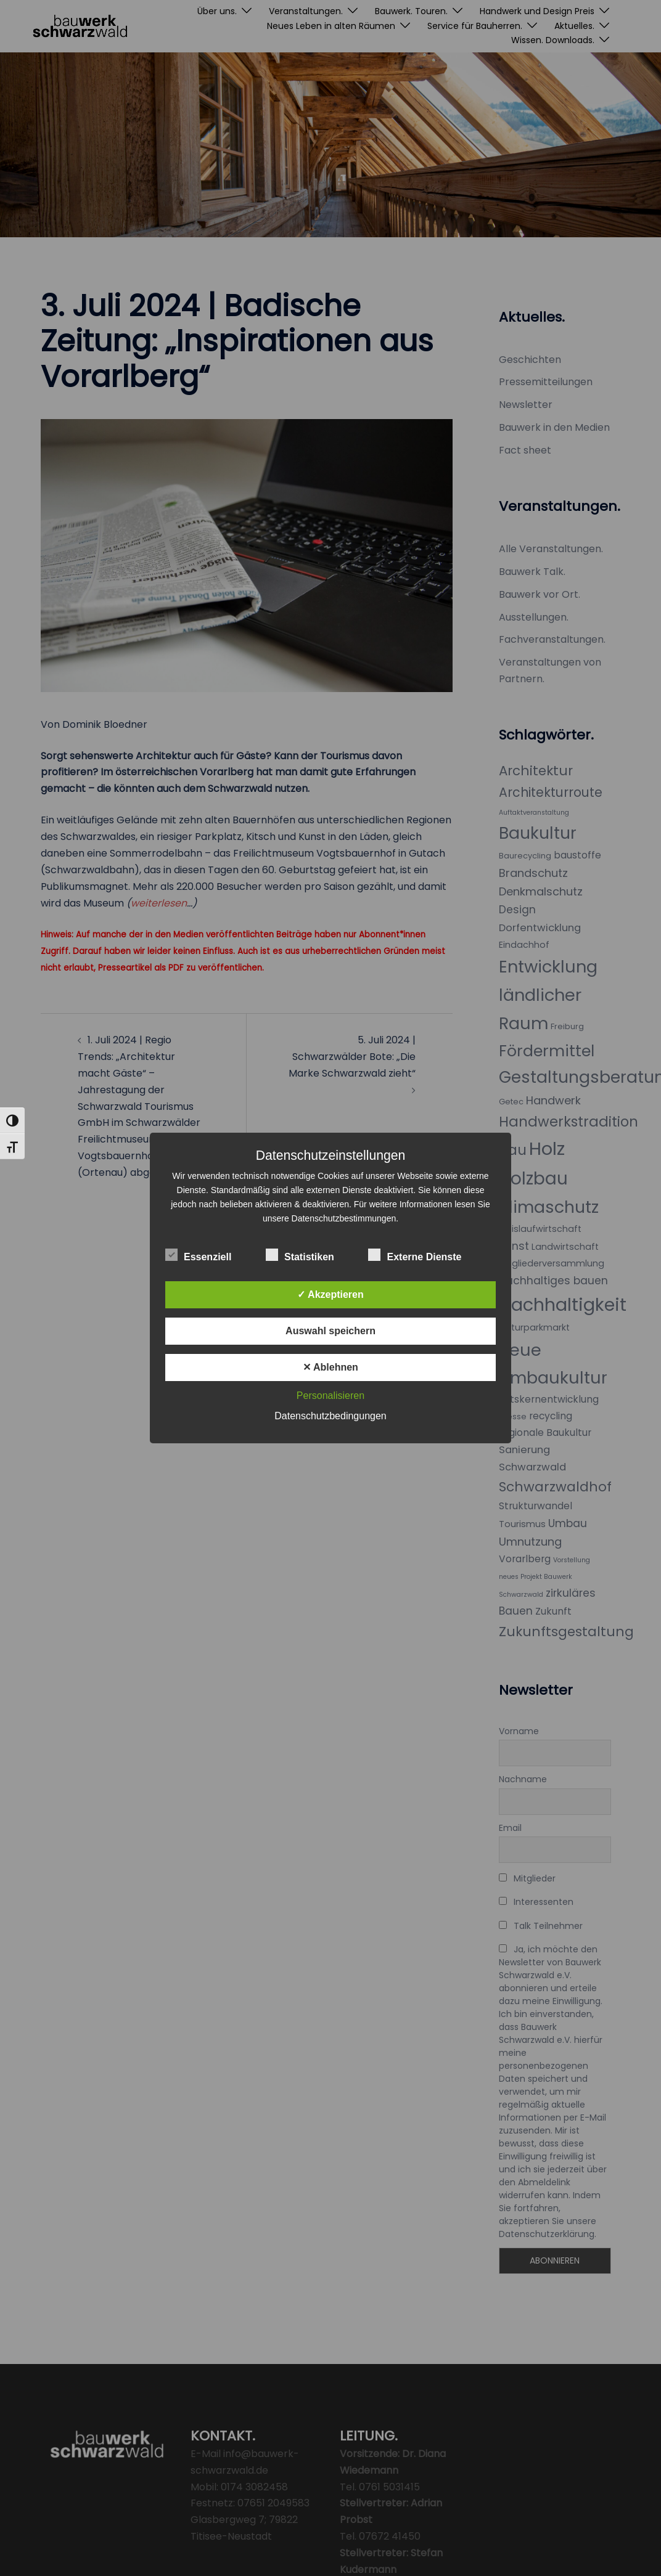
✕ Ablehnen (330, 1367)
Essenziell (198, 1255)
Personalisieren (330, 1395)
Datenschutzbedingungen (330, 1416)
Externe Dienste (414, 1255)
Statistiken (300, 1255)
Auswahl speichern (330, 1331)
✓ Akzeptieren (330, 1294)
